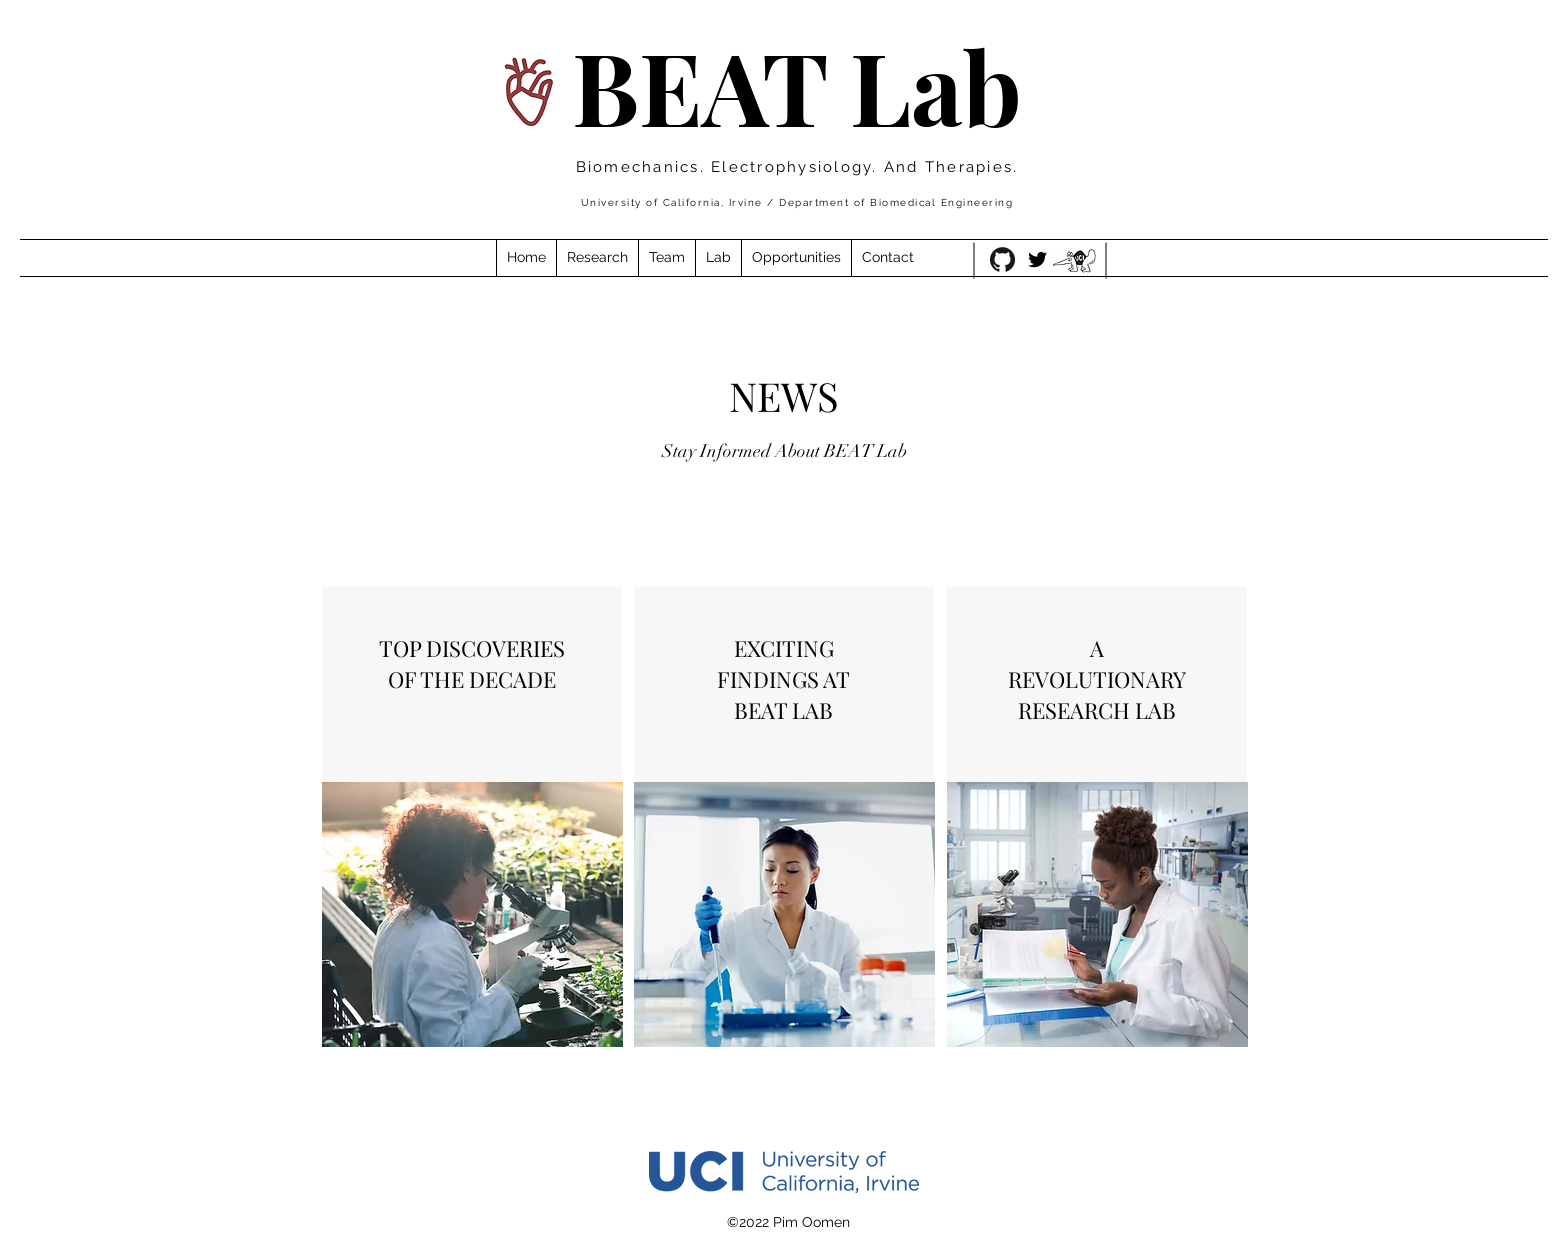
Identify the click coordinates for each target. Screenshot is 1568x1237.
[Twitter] (1037, 259)
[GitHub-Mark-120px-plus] (1002, 259)
